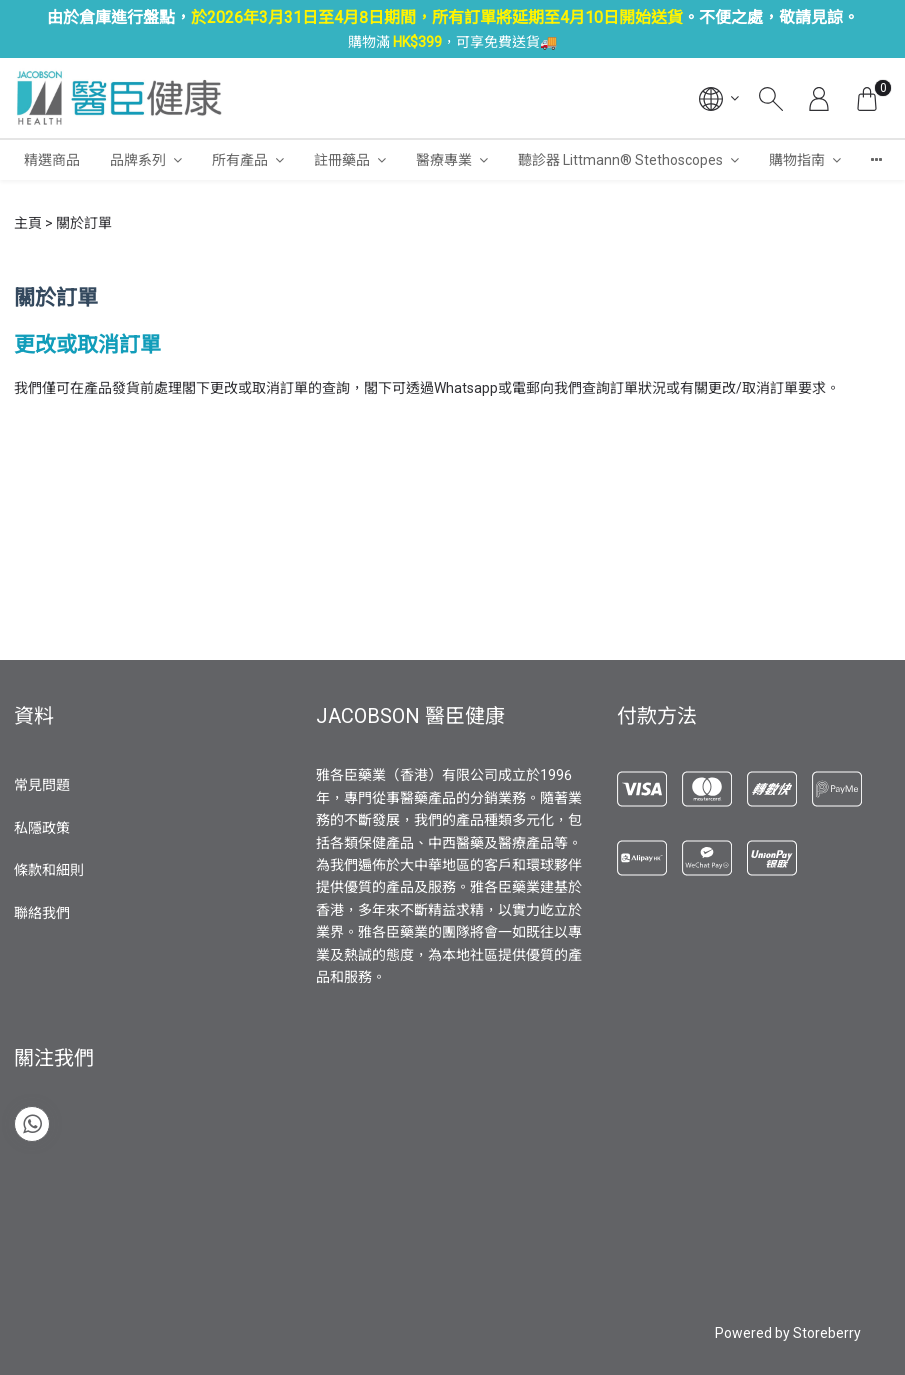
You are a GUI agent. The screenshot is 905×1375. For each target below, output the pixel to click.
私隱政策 (42, 828)
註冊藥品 (342, 160)
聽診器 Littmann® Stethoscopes (620, 160)
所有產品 (240, 160)
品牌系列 (138, 160)
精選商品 (52, 160)
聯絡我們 (42, 913)
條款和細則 (49, 870)
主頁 (28, 223)
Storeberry (827, 1333)
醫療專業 (444, 160)
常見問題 (42, 785)
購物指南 (797, 160)
